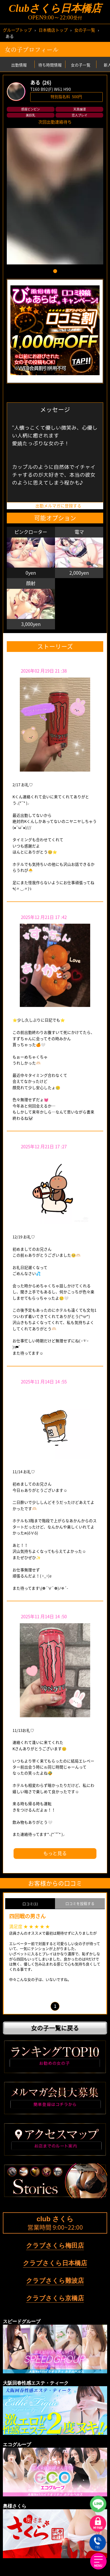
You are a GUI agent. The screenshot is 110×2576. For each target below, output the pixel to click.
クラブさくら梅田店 (55, 2245)
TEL (97, 2543)
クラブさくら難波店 (55, 2280)
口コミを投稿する (80, 1903)
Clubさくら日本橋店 (55, 8)
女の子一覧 (84, 30)
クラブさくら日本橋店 (55, 2263)
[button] (55, 271)
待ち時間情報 (50, 65)
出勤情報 (19, 65)
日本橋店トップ (53, 30)
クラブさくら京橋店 (55, 2298)
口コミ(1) (30, 1903)
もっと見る (55, 1853)
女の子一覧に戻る (55, 2028)
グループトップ (17, 30)
